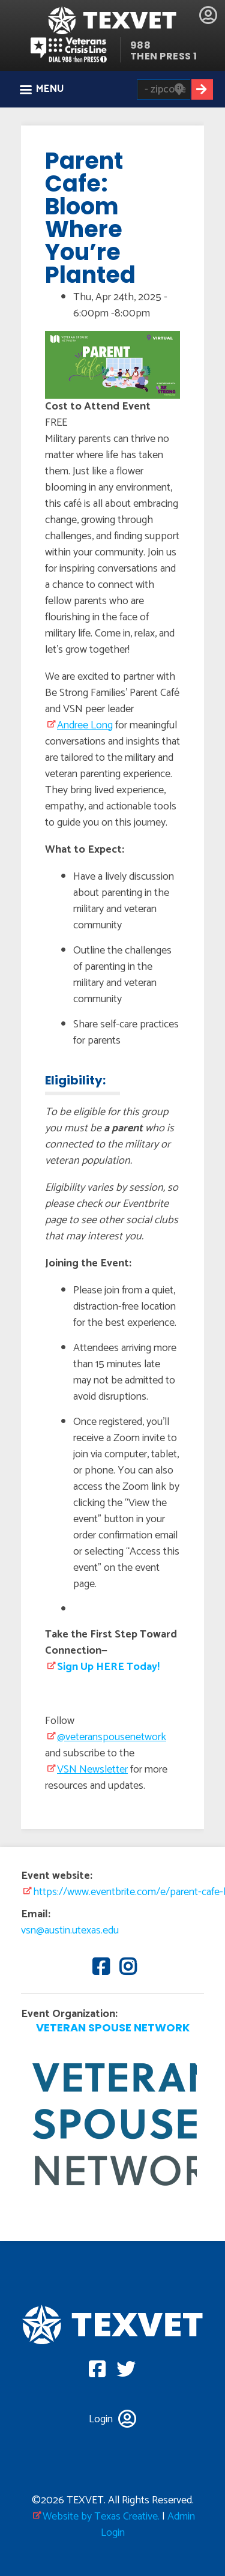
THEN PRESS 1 (163, 56)
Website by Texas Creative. (101, 2517)
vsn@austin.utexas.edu (70, 1930)
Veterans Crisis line (74, 49)
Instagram (126, 1966)
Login (208, 15)
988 (140, 45)
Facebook (99, 1966)
